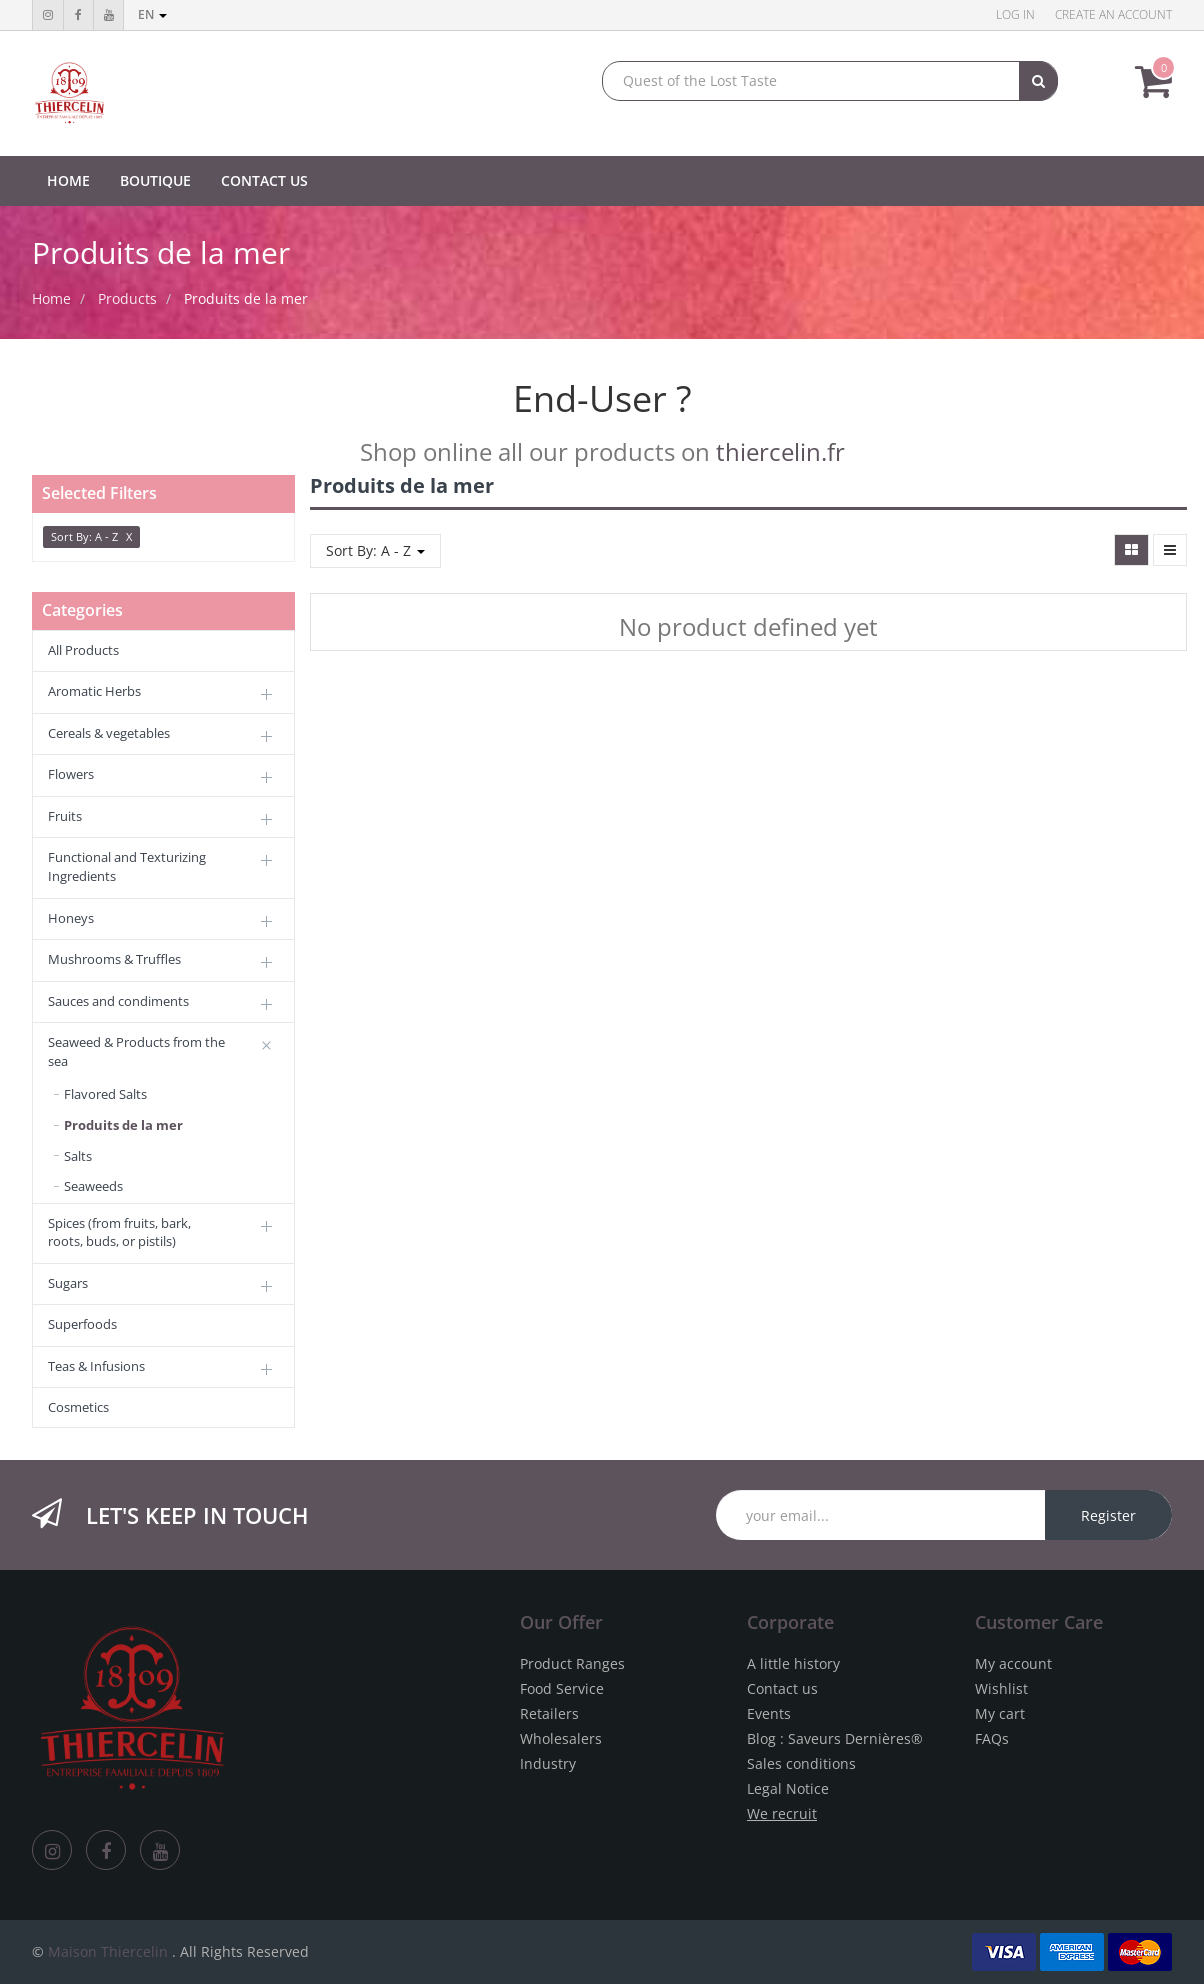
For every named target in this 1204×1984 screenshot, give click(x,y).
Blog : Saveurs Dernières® (835, 1738)
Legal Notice (788, 1788)
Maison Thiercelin (108, 1951)
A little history (793, 1663)
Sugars (68, 1283)
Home (51, 298)
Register (1108, 1515)
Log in (1015, 14)
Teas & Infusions (96, 1366)
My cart (1000, 1713)
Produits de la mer (246, 298)
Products (127, 298)
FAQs (992, 1738)
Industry (548, 1763)
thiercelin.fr (780, 451)
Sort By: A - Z (375, 550)
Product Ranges (572, 1663)
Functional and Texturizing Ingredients (127, 866)
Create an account (1113, 14)
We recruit (782, 1813)
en (152, 14)
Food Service (562, 1688)
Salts (78, 1156)
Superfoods (82, 1324)
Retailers (549, 1713)
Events (769, 1713)
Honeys (71, 918)
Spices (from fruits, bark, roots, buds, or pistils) (119, 1232)
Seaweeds (93, 1186)
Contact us (782, 1688)
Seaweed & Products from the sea (136, 1051)
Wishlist (1001, 1688)
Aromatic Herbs (94, 691)
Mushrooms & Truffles (114, 959)
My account (1013, 1663)
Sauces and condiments (118, 1001)
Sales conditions (801, 1763)
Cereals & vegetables (109, 733)
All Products (83, 650)
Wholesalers (561, 1738)
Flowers (71, 774)
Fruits (65, 816)
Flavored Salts (105, 1094)
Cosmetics (78, 1407)
